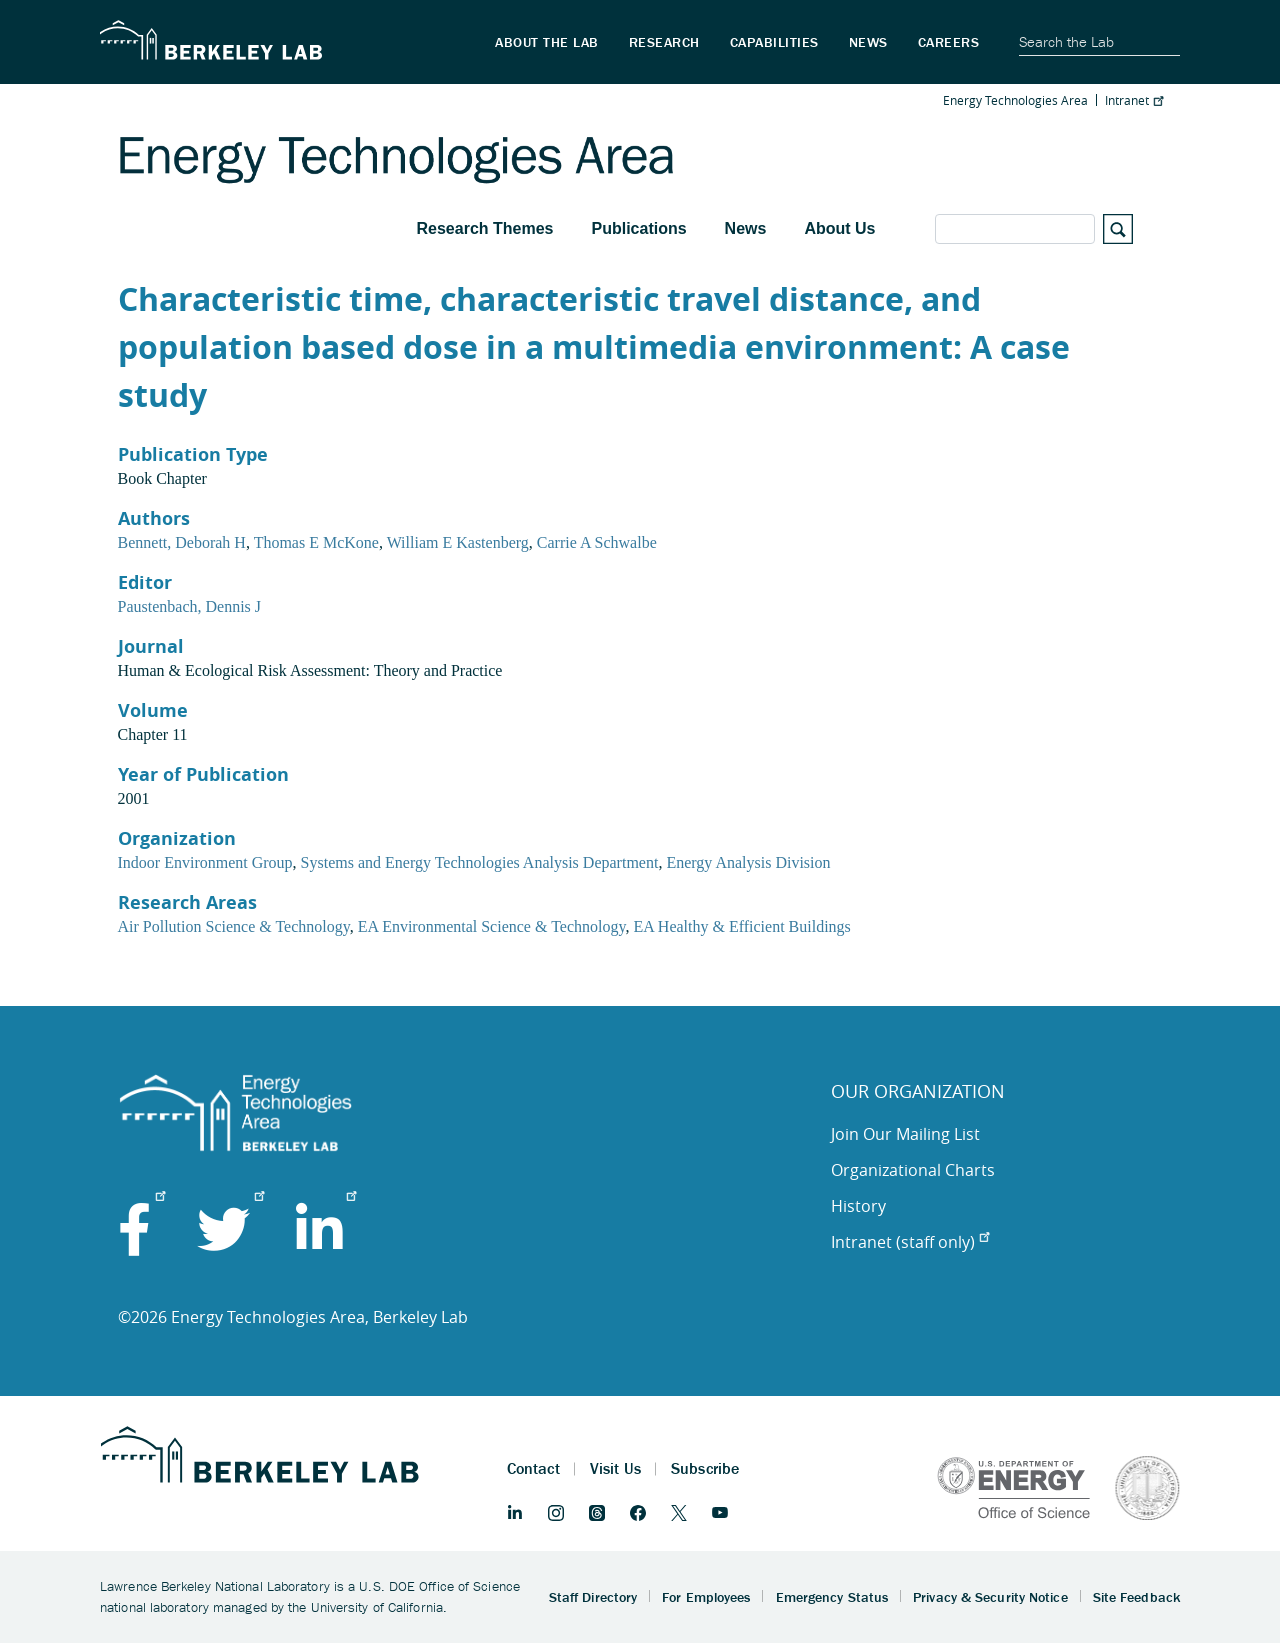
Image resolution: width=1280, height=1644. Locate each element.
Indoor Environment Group (205, 862)
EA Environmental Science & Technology (492, 926)
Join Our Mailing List (905, 1134)
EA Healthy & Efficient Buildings (741, 926)
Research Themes (485, 228)
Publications (638, 228)
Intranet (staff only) (910, 1242)
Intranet (1134, 100)
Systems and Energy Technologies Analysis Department (480, 862)
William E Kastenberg (458, 542)
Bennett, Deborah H (182, 542)
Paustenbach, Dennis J (190, 606)
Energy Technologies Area (1015, 100)
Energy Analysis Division (748, 862)
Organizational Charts (913, 1170)
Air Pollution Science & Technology (234, 926)
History (858, 1206)
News (746, 228)
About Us (839, 228)
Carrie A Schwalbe (597, 542)
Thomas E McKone (316, 542)
